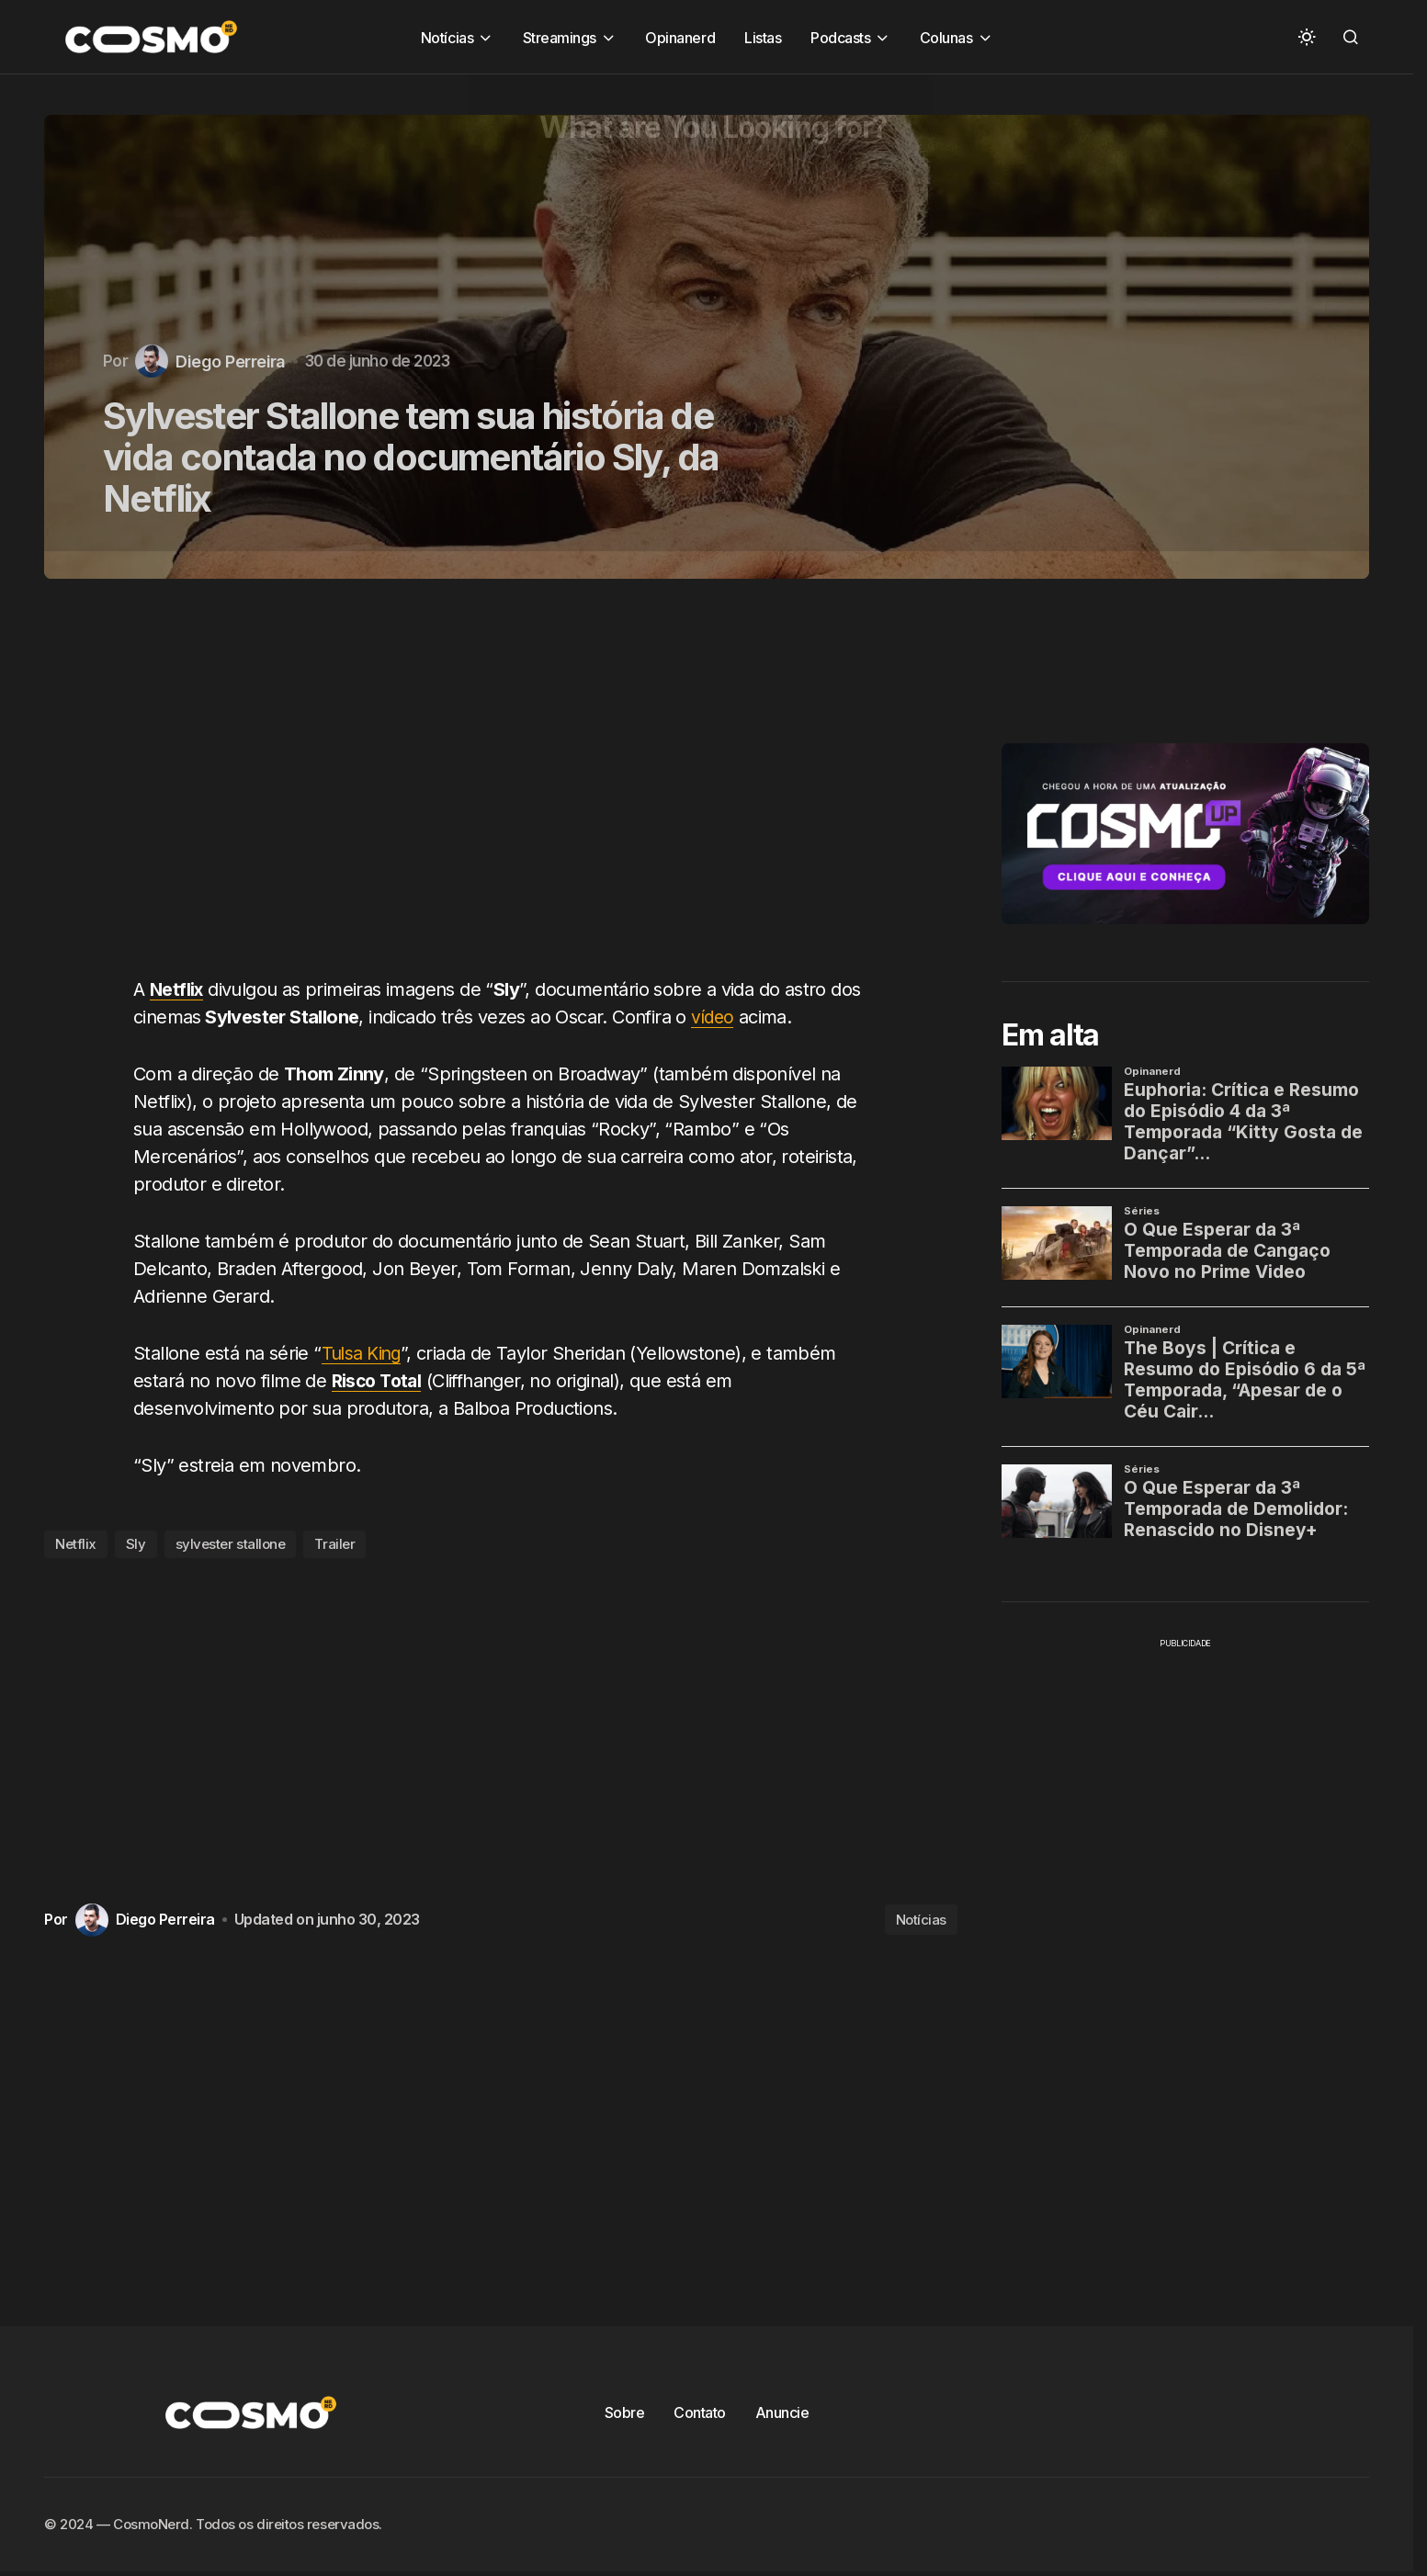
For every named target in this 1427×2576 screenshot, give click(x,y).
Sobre (625, 2412)
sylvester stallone (231, 1544)
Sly (136, 1544)
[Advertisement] (507, 788)
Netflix (75, 1544)
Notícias (921, 1919)
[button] (1306, 36)
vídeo (713, 1017)
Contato (700, 2412)
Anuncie (782, 2412)
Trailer (334, 1544)
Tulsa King (364, 1353)
